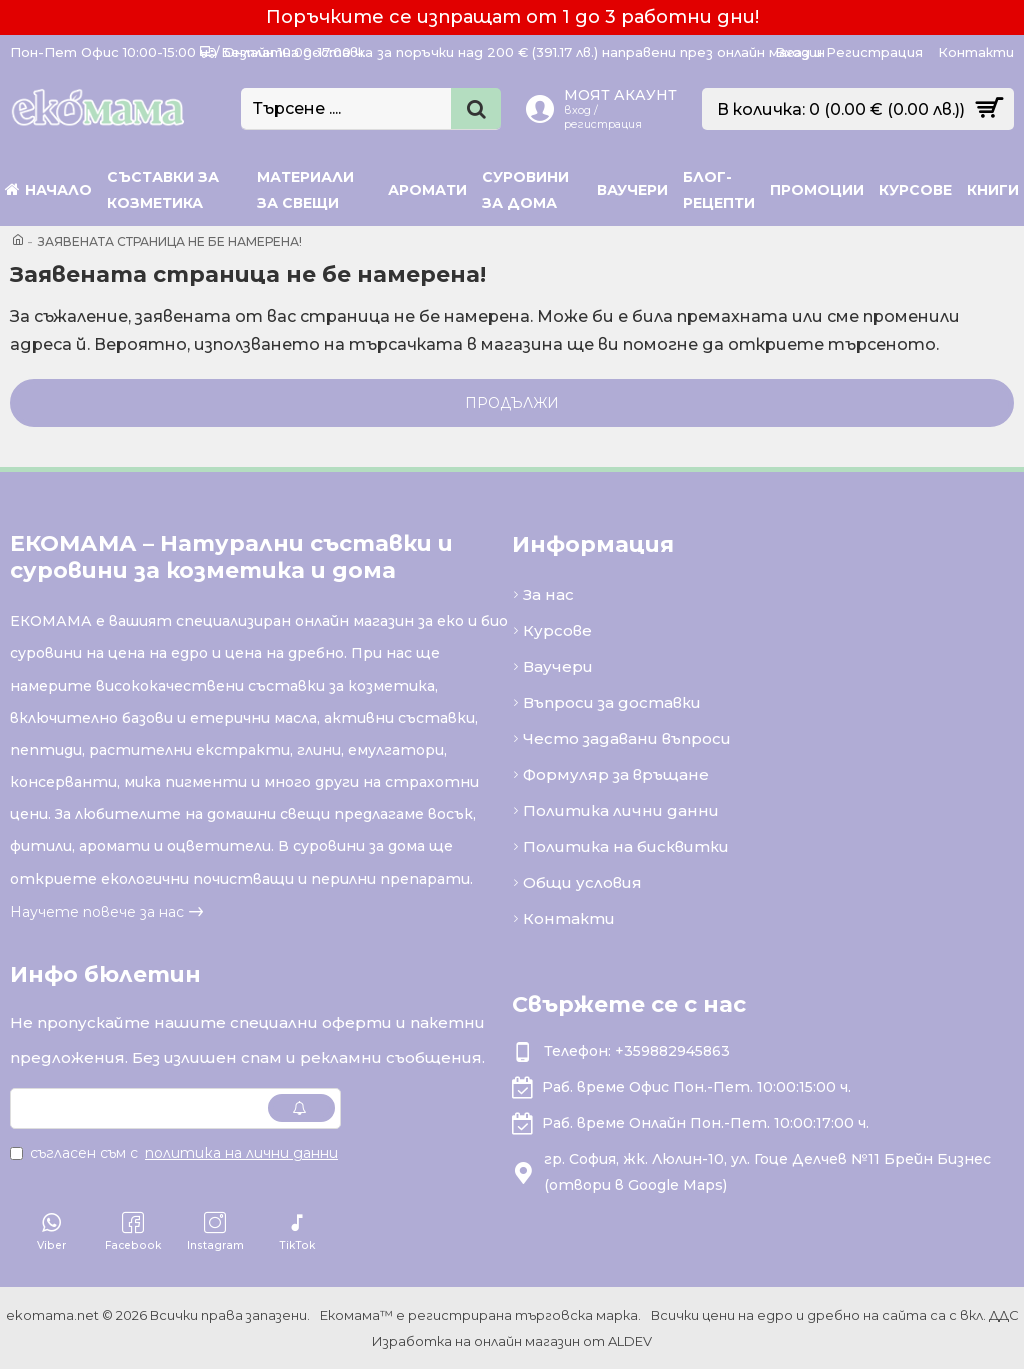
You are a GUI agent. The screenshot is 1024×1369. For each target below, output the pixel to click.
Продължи (512, 403)
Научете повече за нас (97, 912)
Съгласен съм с (175, 1153)
